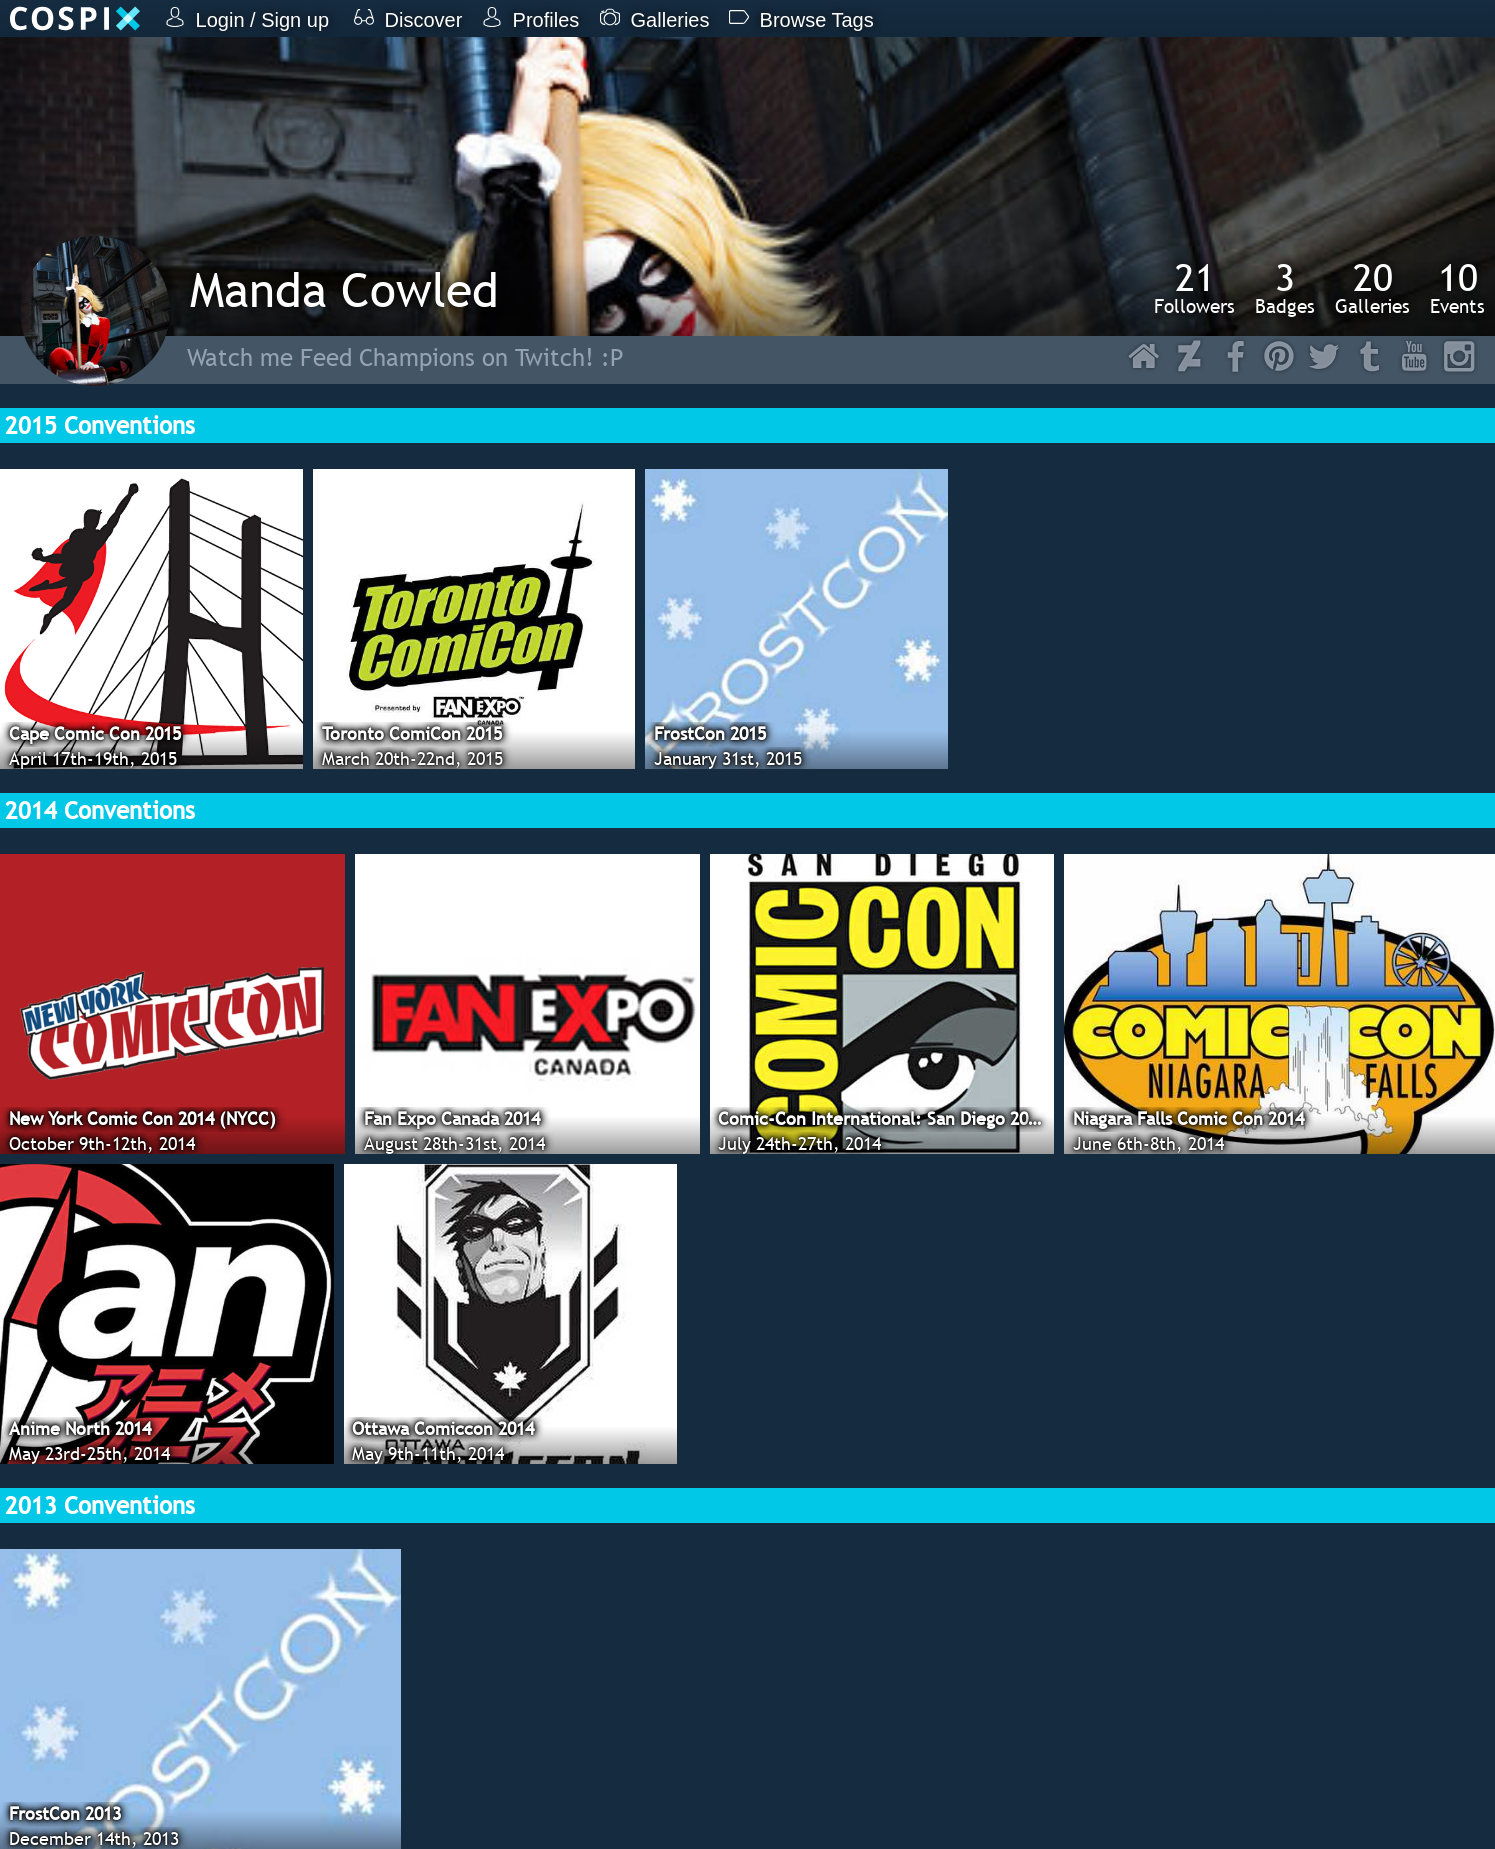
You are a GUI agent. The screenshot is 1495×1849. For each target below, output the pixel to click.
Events (1457, 288)
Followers (1194, 288)
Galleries (1372, 288)
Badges (1285, 288)
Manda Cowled (344, 289)
